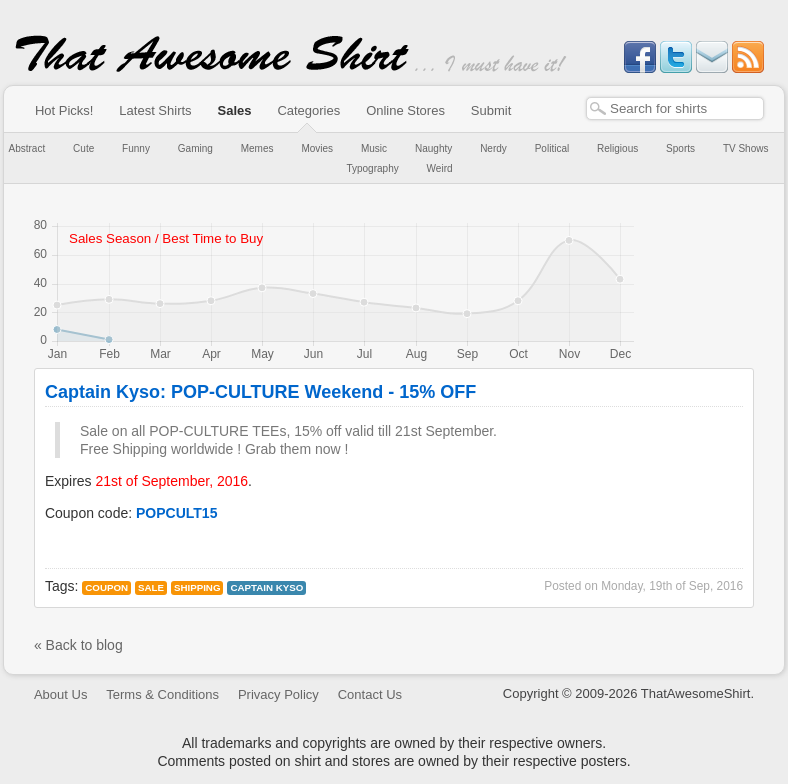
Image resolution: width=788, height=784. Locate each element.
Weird (440, 168)
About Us (60, 694)
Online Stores (405, 110)
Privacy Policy (278, 694)
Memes (257, 148)
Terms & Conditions (162, 694)
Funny (136, 148)
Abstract (27, 148)
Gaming (195, 148)
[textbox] (675, 108)
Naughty (433, 148)
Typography (372, 168)
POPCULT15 (176, 513)
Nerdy (493, 148)
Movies (317, 148)
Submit (491, 110)
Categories (308, 110)
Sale (151, 587)
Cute (83, 148)
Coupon (106, 587)
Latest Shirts (155, 110)
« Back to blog (78, 645)
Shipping (197, 587)
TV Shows (746, 148)
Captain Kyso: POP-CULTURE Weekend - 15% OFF (260, 392)
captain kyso (266, 587)
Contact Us (370, 694)
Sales (235, 110)
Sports (680, 148)
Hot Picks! (64, 110)
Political (552, 148)
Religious (617, 148)
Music (374, 148)
